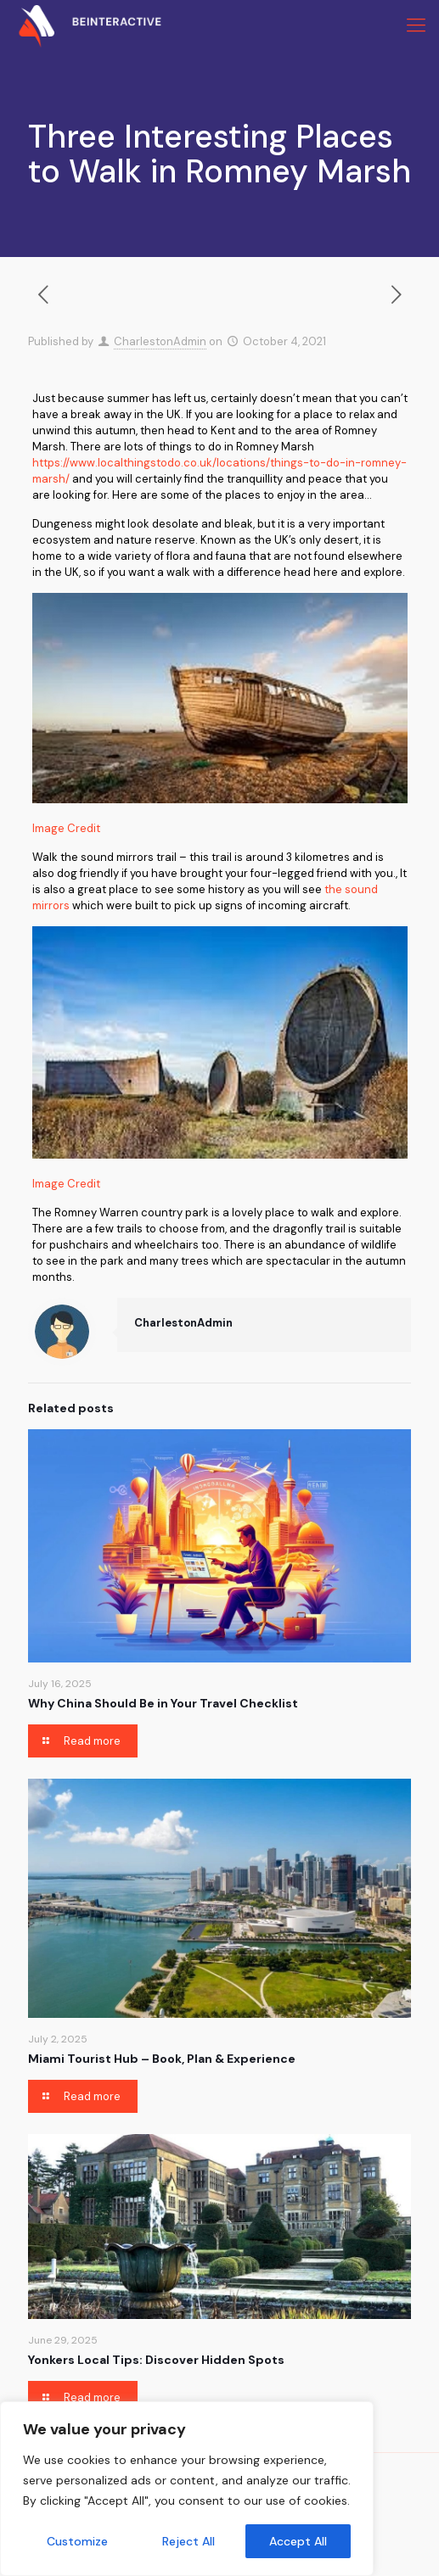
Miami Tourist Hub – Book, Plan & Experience (161, 2058)
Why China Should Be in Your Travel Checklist (163, 1703)
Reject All (188, 2541)
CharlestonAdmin (160, 341)
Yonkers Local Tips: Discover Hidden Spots (156, 2359)
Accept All (298, 2541)
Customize (77, 2541)
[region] (187, 2488)
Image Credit (66, 828)
